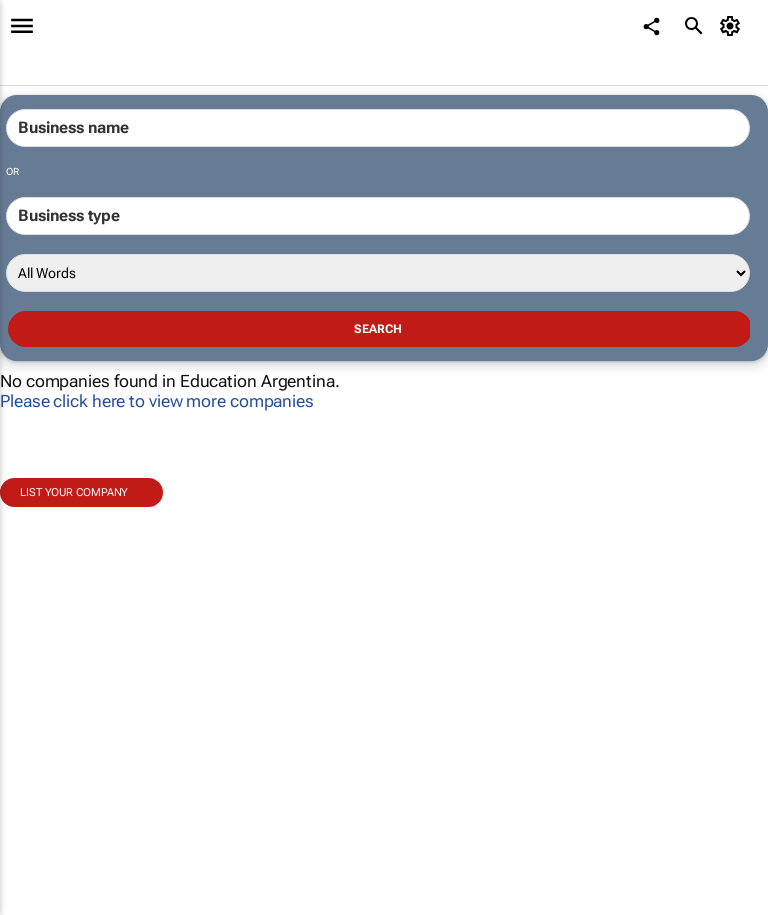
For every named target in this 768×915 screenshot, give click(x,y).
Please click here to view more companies (157, 401)
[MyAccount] (733, 26)
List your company (74, 492)
